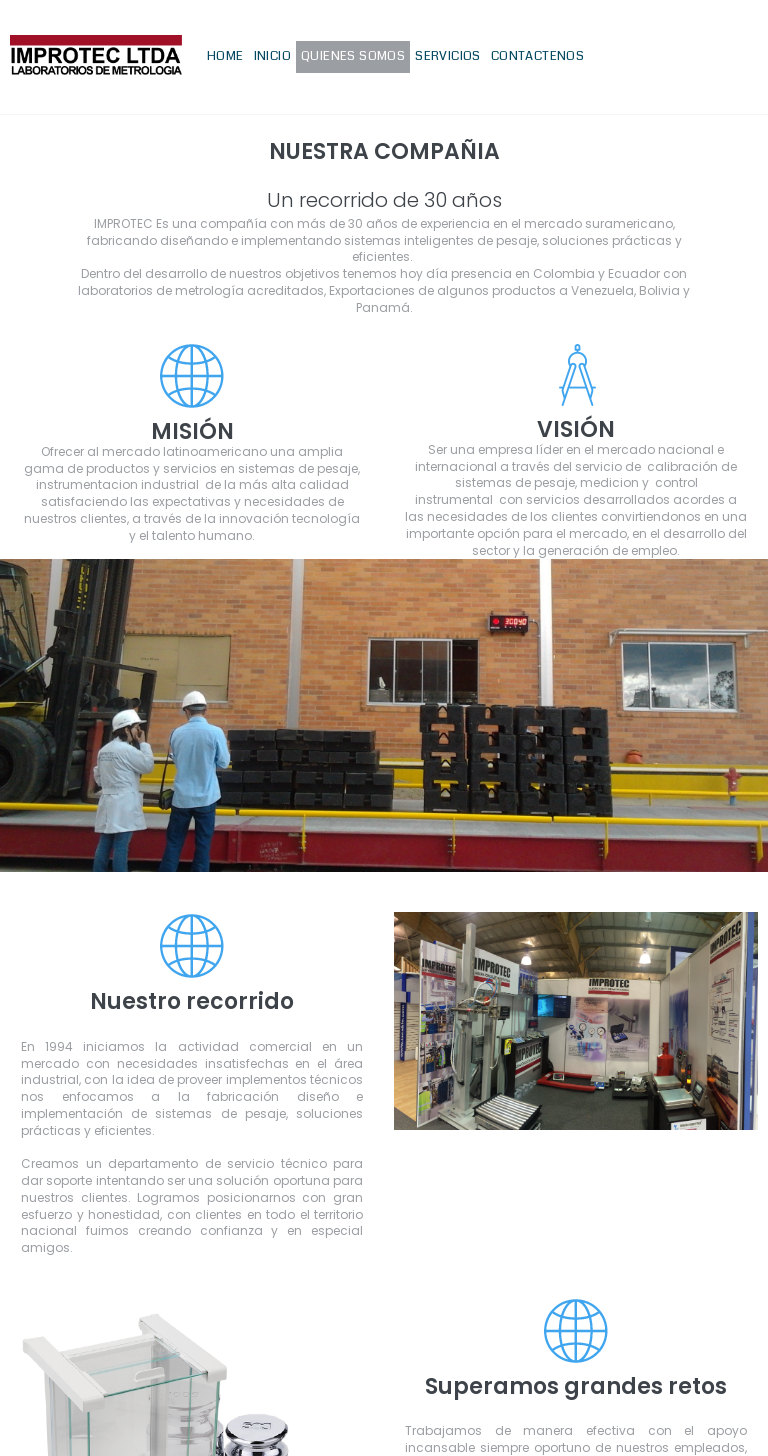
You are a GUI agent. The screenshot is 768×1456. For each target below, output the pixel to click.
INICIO (272, 56)
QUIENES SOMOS (353, 56)
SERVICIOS (448, 56)
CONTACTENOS (537, 56)
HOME (225, 56)
